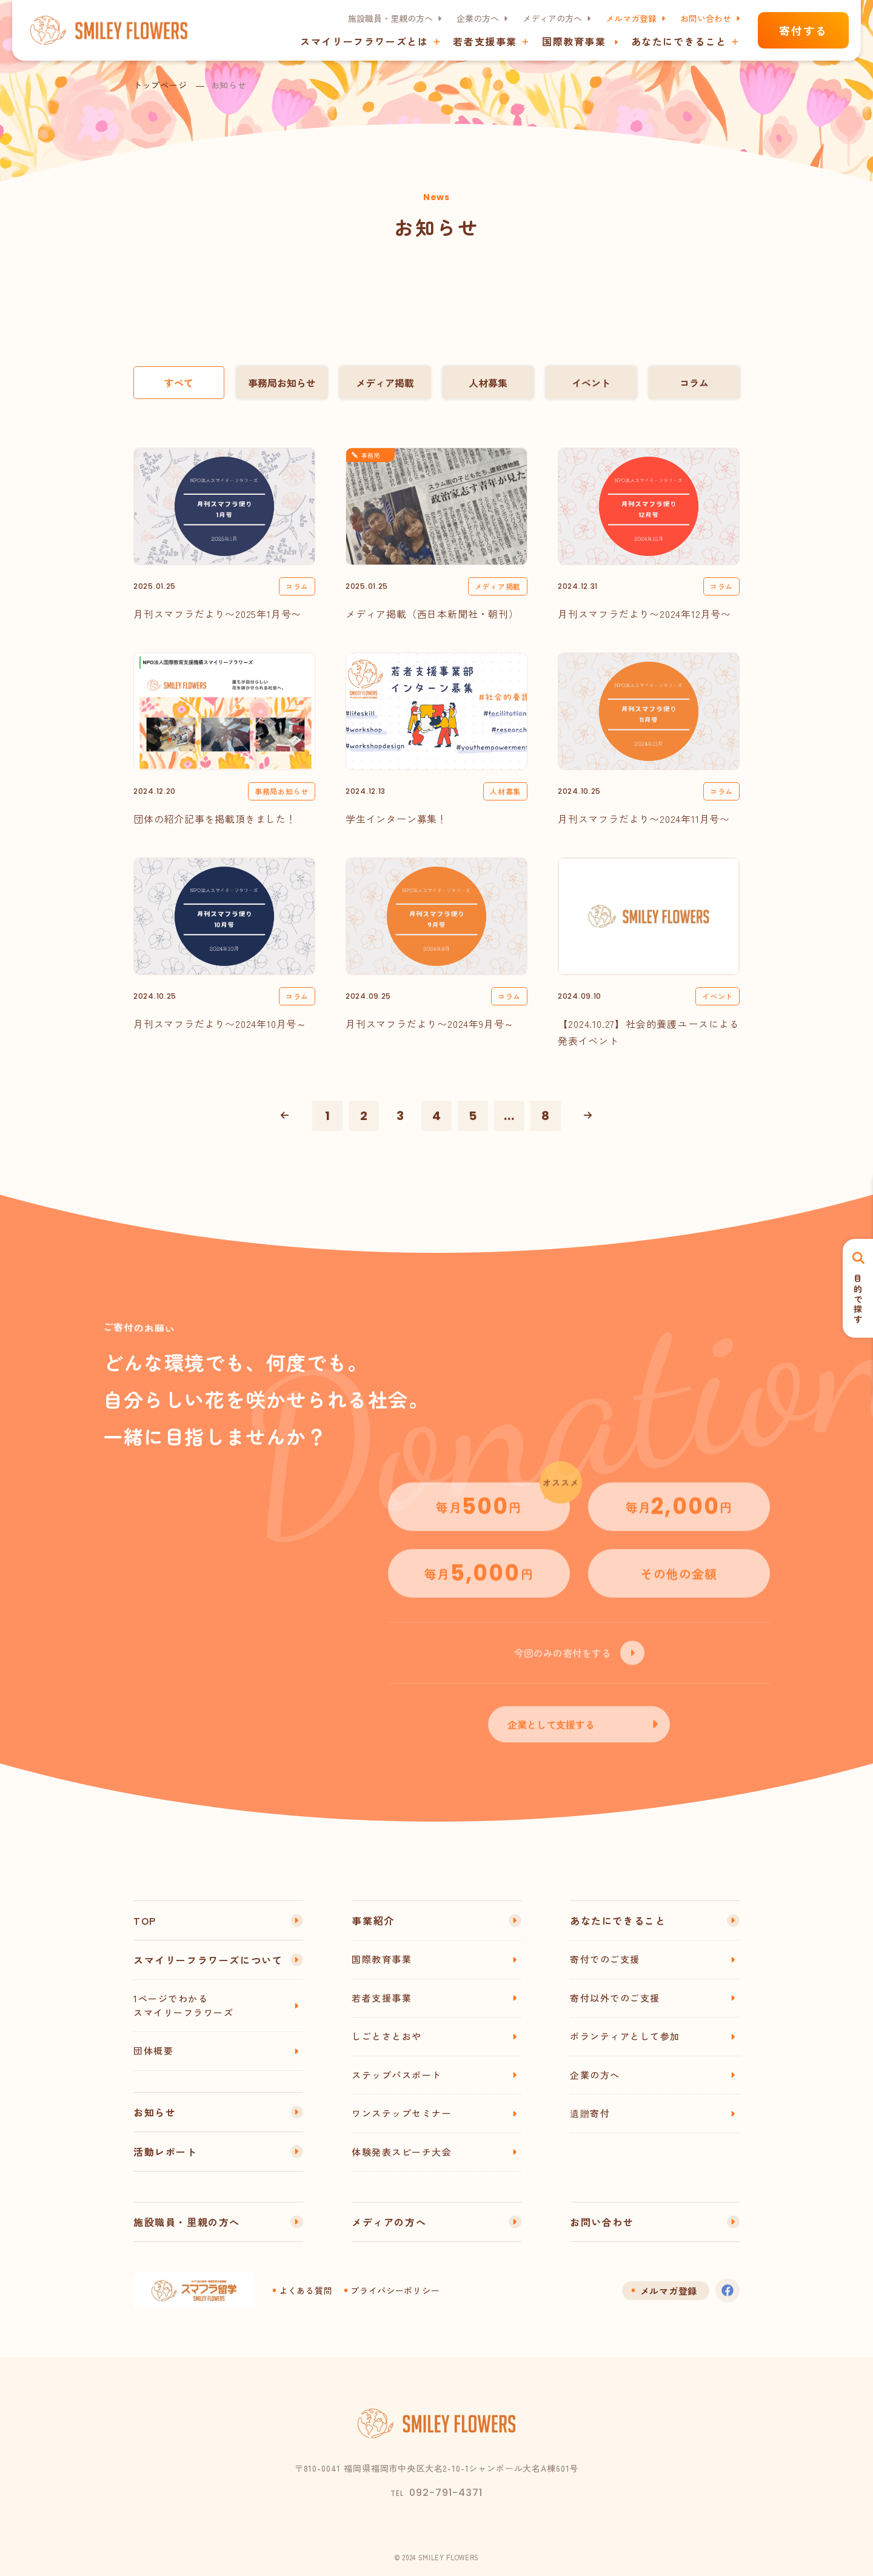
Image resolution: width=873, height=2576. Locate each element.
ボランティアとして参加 (625, 2036)
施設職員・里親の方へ (390, 18)
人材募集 (488, 382)
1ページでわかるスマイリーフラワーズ (183, 2005)
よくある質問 (305, 2290)
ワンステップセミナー (402, 2113)
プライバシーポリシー (395, 2290)
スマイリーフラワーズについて (208, 1960)
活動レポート (165, 2151)
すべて (178, 382)
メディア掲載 (385, 382)
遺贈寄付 (590, 2113)
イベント (591, 382)
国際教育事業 (574, 41)
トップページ (160, 85)
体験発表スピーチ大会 (402, 2151)
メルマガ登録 (631, 18)
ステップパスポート (397, 2074)
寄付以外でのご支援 (615, 1997)
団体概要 (153, 2050)
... (509, 1115)
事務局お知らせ (282, 382)
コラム (694, 382)
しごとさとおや (387, 2036)
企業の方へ (478, 18)
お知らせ (154, 2112)
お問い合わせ (705, 18)
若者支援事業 (382, 1997)
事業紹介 (373, 1920)
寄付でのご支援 (605, 1959)
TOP (144, 1920)
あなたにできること (618, 1920)
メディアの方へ (552, 18)
